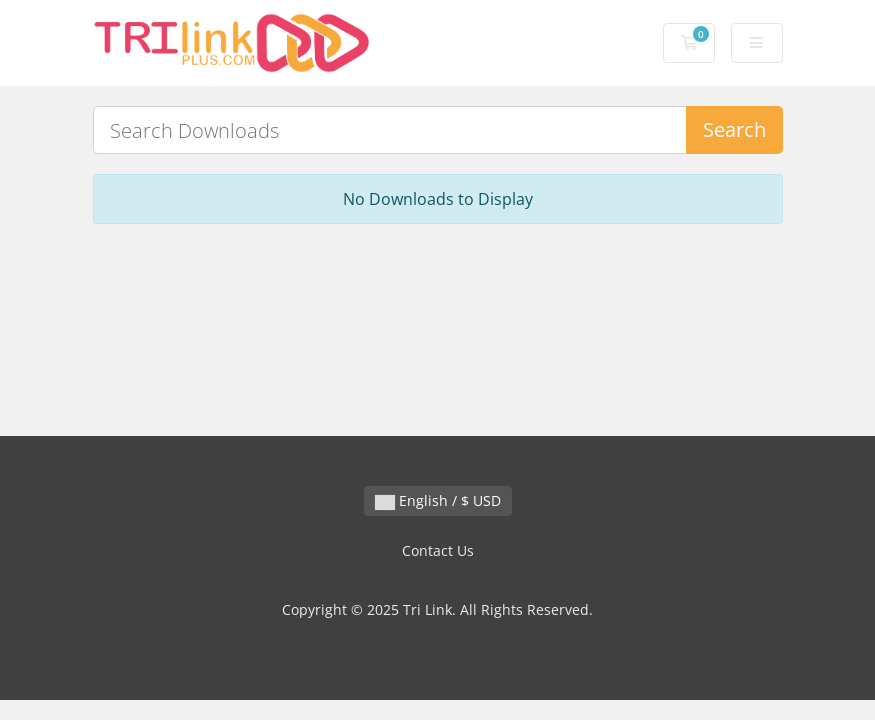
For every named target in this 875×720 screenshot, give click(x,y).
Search (734, 129)
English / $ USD (438, 500)
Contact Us (438, 550)
